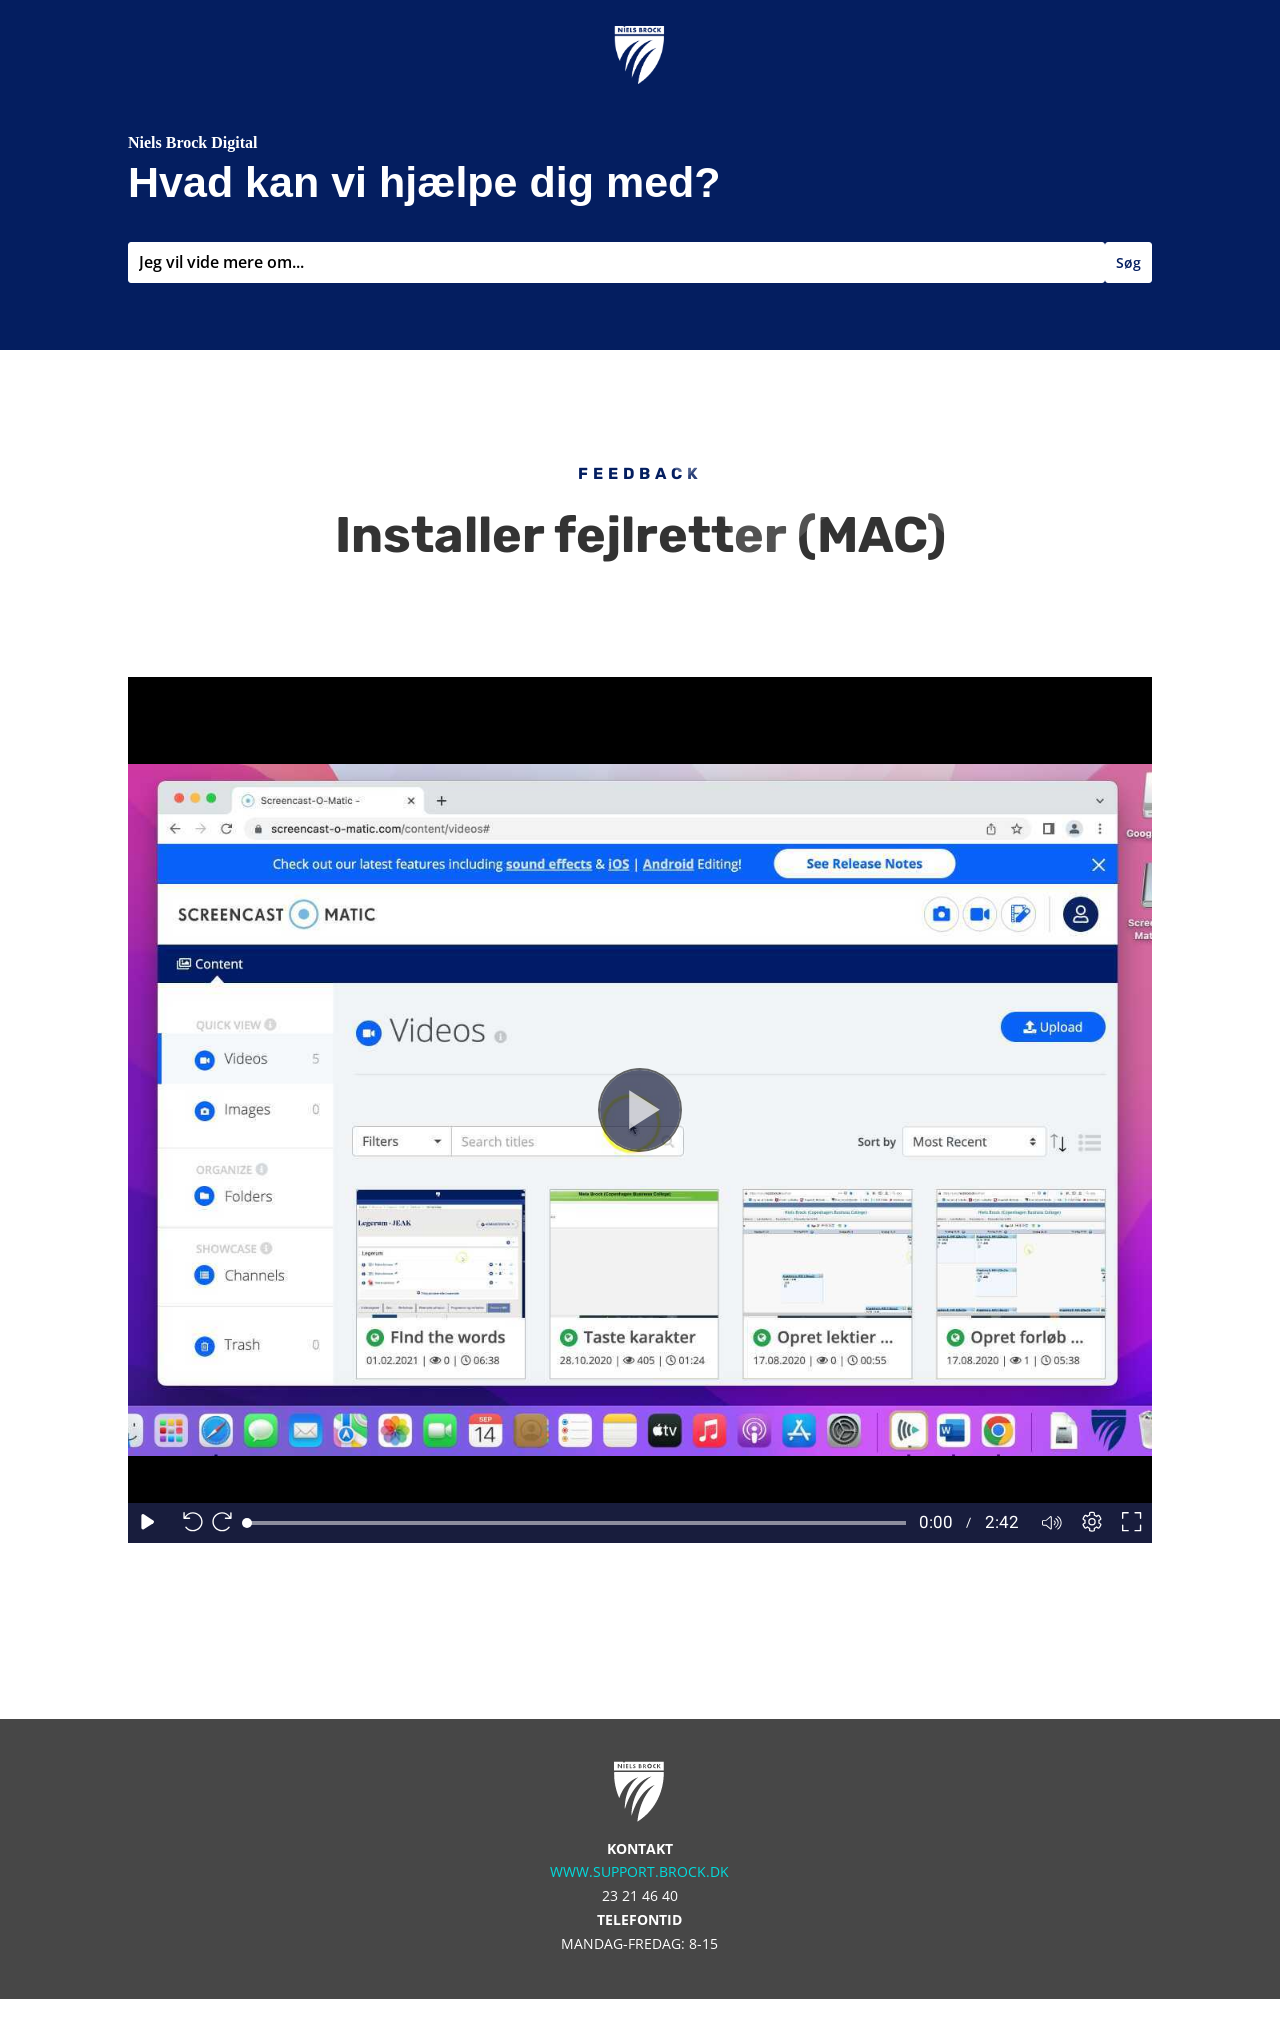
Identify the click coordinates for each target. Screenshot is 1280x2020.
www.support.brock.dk (639, 1871)
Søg (1128, 262)
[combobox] (616, 262)
